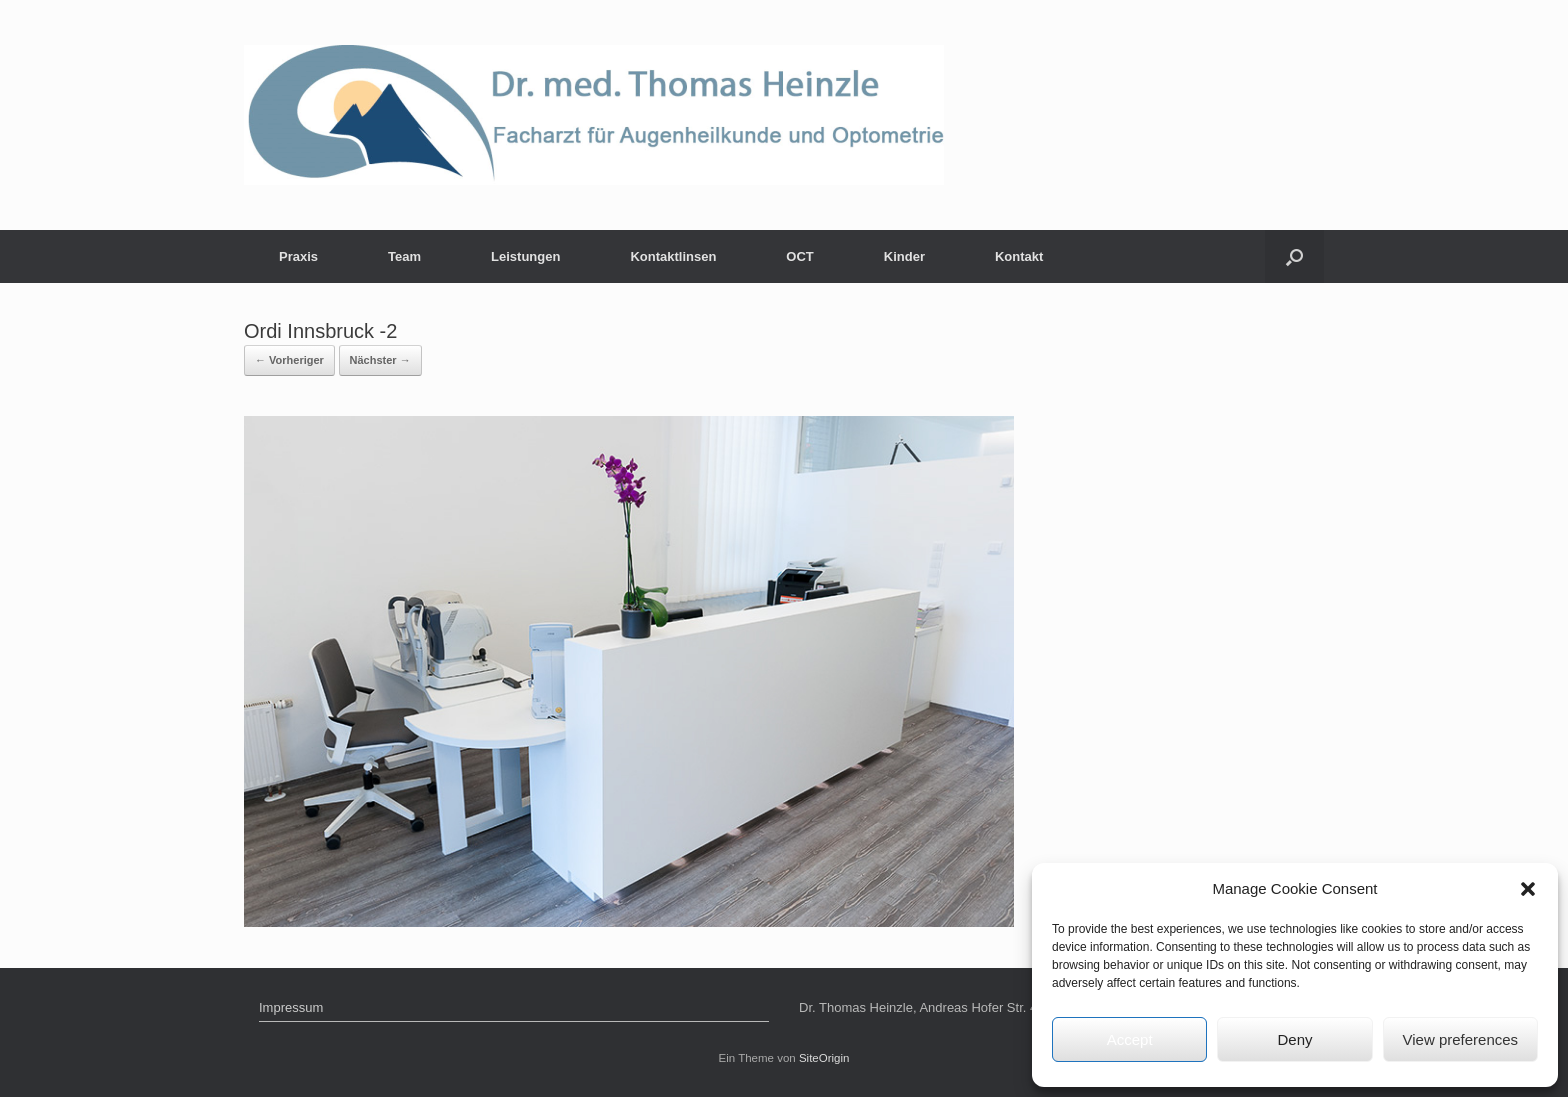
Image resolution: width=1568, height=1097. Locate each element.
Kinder (904, 256)
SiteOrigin (824, 1058)
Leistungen (525, 256)
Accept (1130, 1039)
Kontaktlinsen (673, 256)
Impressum (291, 1007)
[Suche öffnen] (1294, 256)
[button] (1528, 889)
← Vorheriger (289, 360)
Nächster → (380, 360)
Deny (1294, 1039)
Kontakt (1019, 256)
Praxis (298, 256)
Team (404, 256)
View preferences (1461, 1039)
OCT (799, 256)
